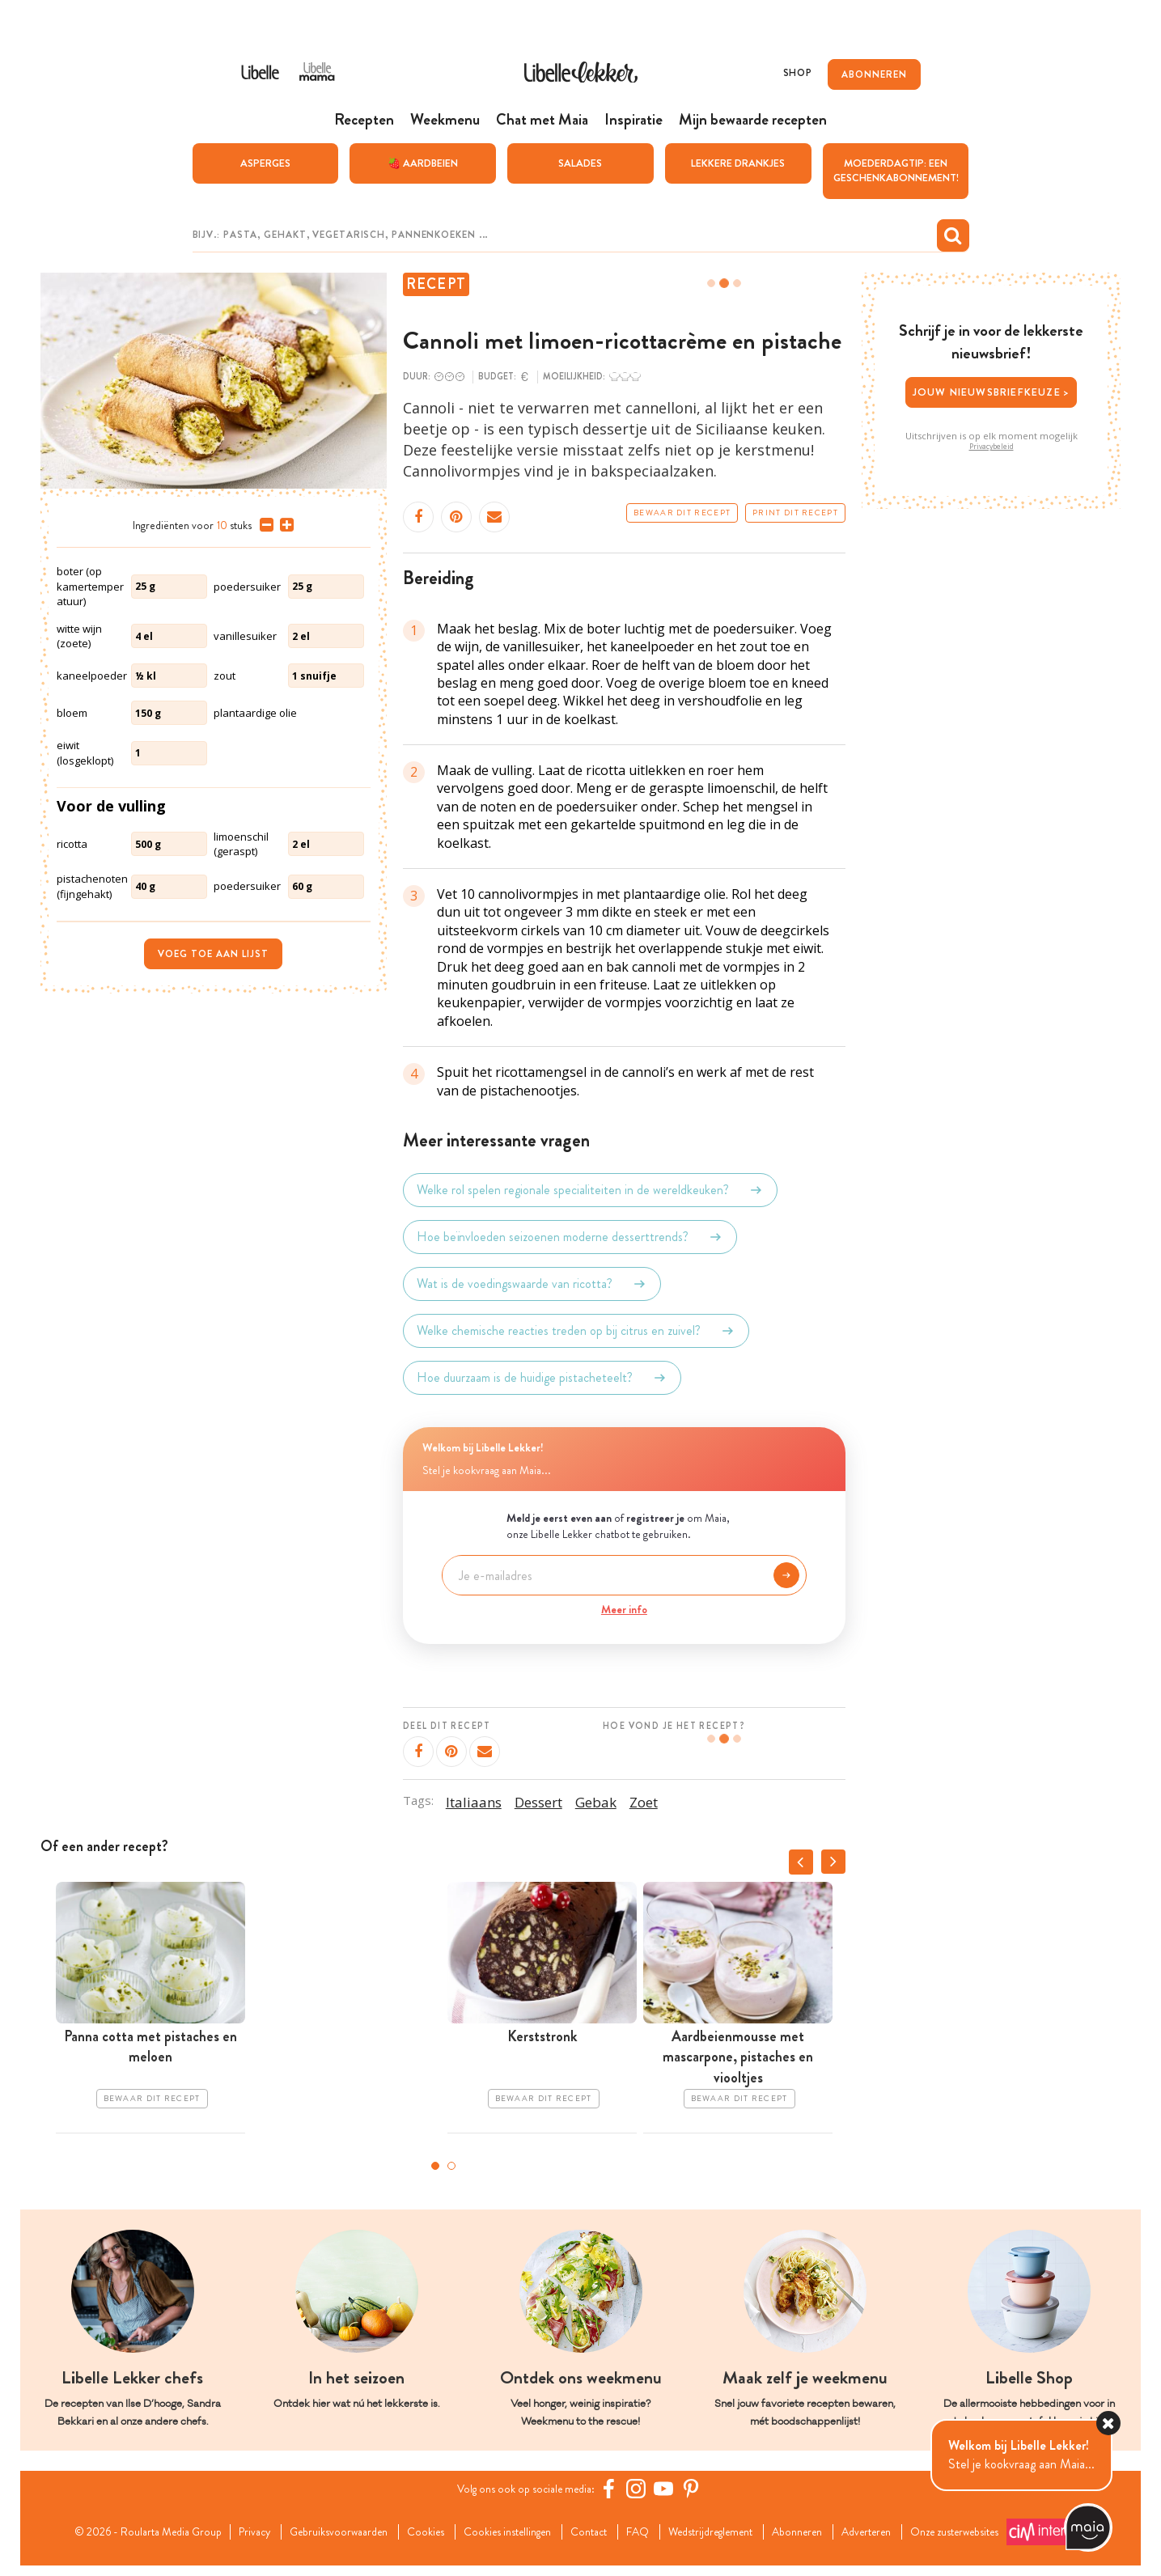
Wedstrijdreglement (748, 2528)
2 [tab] (451, 2167)
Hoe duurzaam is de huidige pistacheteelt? (542, 1378)
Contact (609, 2528)
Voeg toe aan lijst (213, 954)
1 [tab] (435, 2167)
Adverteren (927, 2528)
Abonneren (848, 2528)
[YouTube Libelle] (672, 2489)
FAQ (664, 2528)
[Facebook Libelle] (617, 2489)
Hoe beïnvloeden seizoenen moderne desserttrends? (570, 1238)
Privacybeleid (991, 447)
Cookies (425, 2528)
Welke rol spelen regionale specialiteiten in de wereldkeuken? (590, 1191)
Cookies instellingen (517, 2528)
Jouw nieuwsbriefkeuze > (991, 392)
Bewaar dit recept (682, 513)
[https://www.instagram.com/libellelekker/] (645, 2489)
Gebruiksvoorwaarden (328, 2528)
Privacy (235, 2528)
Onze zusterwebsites (270, 2547)
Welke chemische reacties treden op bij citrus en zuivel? (576, 1331)
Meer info (624, 1611)
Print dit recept (795, 513)
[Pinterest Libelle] (700, 2489)
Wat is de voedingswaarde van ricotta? (532, 1284)
